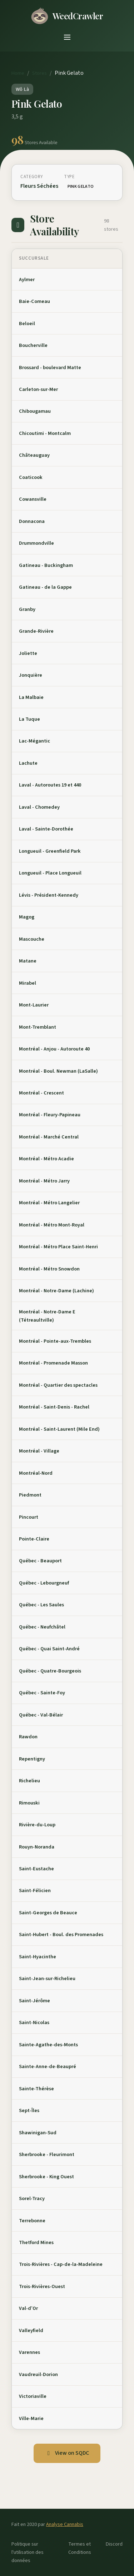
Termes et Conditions (79, 2548)
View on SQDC (67, 2453)
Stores (39, 73)
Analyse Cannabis (64, 2524)
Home (17, 73)
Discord (114, 2544)
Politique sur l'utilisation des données (27, 2552)
